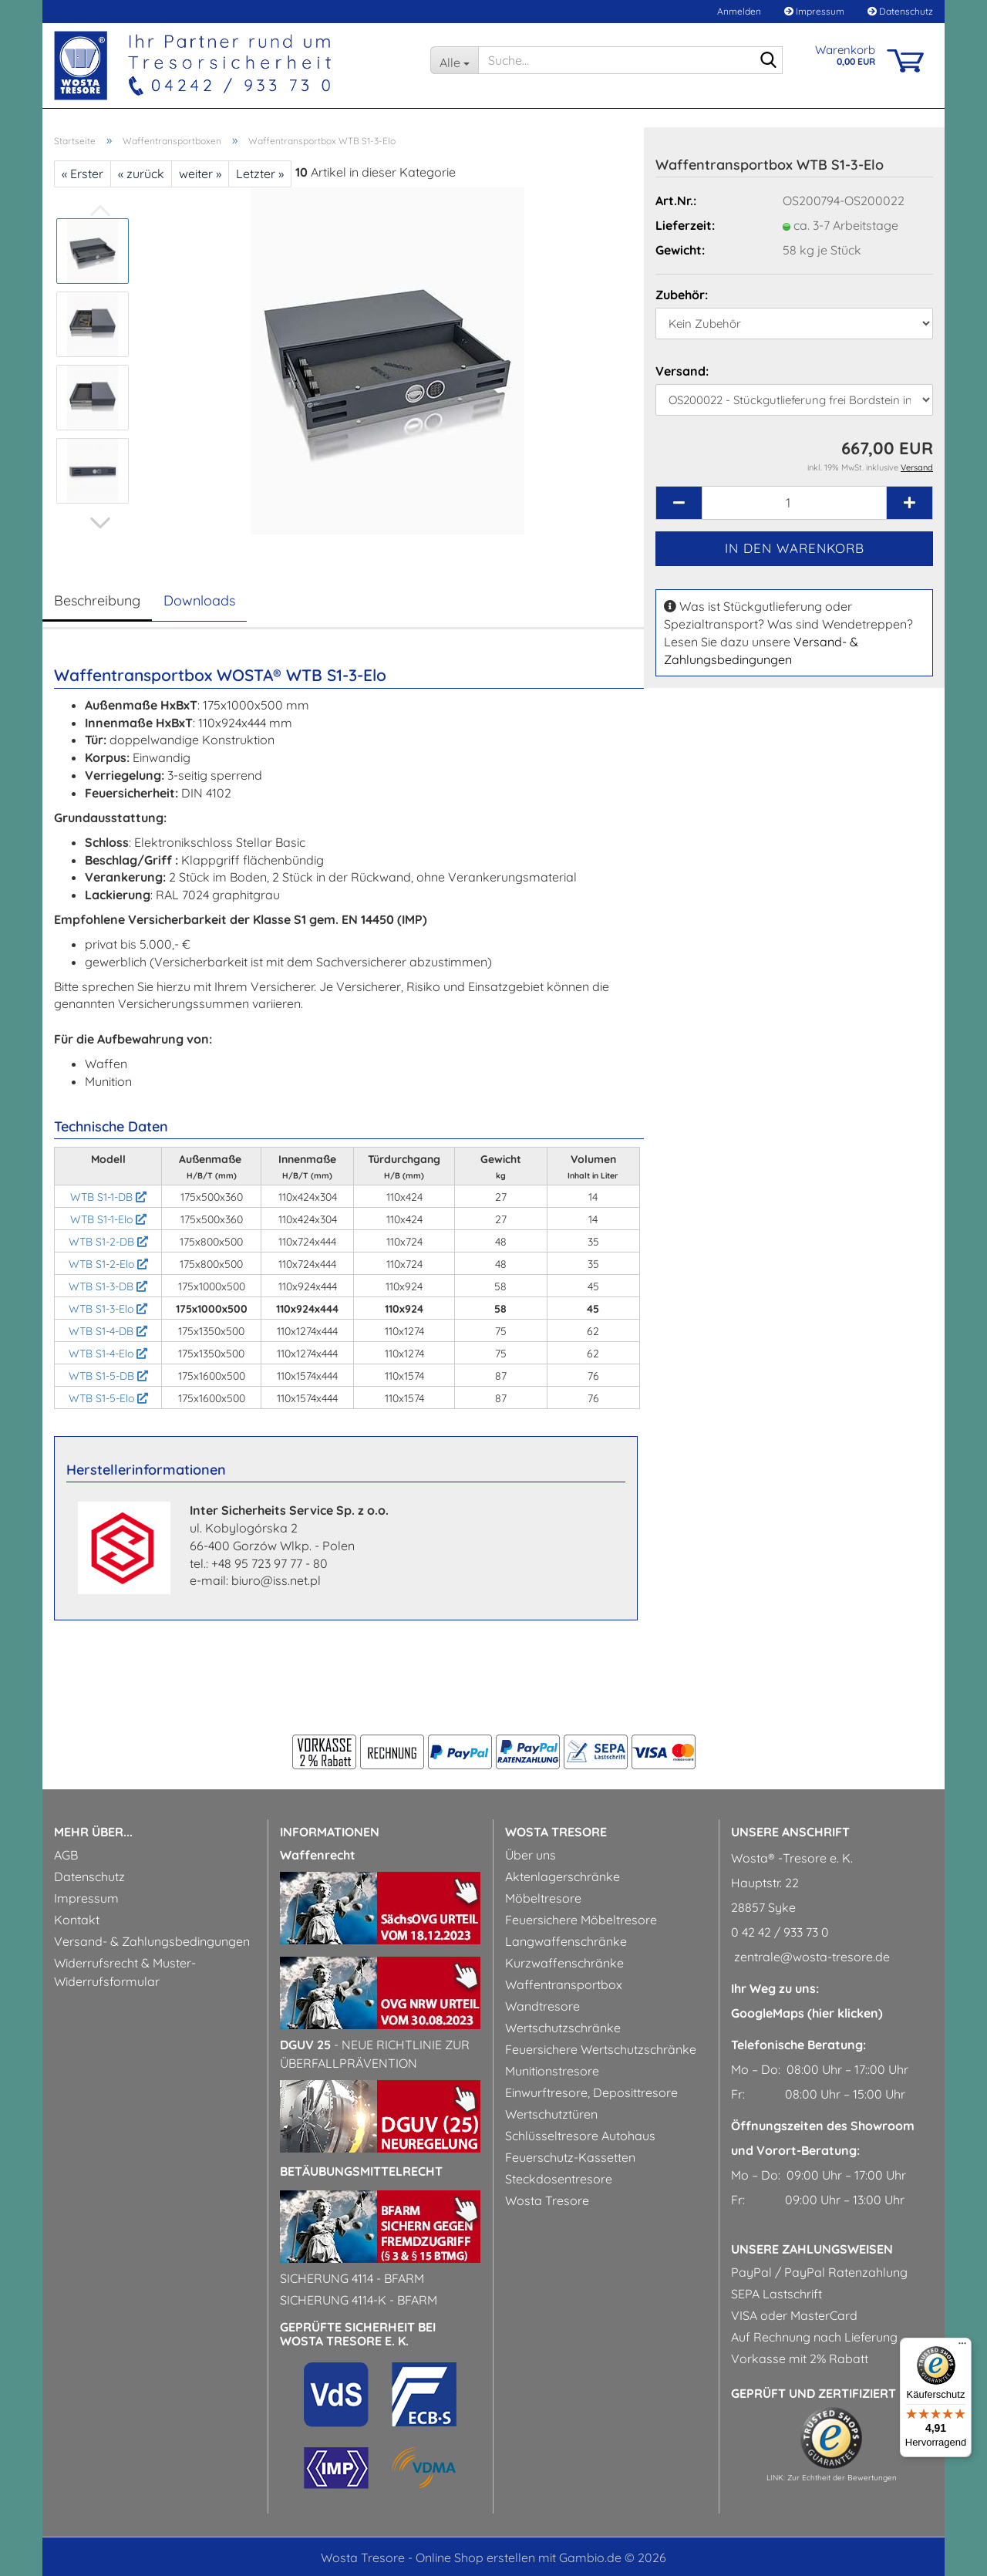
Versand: (682, 371)
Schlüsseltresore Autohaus (580, 2135)
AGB (66, 1855)
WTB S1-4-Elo (108, 1353)
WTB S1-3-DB (108, 1286)
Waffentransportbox (563, 1984)
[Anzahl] (794, 503)
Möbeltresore (543, 1898)
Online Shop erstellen (475, 2557)
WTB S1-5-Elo (108, 1398)
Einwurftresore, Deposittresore (591, 2092)
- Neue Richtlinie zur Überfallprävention (375, 2054)
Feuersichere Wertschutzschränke (600, 2049)
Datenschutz (900, 11)
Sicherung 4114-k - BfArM (358, 2300)
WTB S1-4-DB (108, 1331)
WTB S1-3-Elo (108, 1309)
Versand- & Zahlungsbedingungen (152, 1941)
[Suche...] (454, 60)
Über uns (530, 1855)
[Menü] (962, 2347)
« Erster (82, 173)
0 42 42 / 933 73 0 (780, 1932)
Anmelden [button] (738, 11)
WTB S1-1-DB (108, 1197)
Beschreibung (97, 600)
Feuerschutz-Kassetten (570, 2157)
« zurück (141, 173)
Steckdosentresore (558, 2179)
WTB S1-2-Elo (108, 1264)
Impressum (814, 11)
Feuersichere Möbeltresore (581, 1919)
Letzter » (260, 173)
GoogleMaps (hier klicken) (807, 2013)
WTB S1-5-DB (108, 1376)
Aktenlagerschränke (562, 1876)
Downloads (199, 600)
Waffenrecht (317, 1855)
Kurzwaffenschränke (564, 1963)
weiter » (200, 173)
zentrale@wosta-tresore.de (810, 1956)
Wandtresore (542, 2006)
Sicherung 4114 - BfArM (352, 2278)
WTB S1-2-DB (108, 1242)
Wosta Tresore (547, 2200)
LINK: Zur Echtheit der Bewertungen (831, 2478)
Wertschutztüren (551, 2114)
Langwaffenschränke (566, 1941)
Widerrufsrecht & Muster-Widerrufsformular (125, 1972)
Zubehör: (681, 294)
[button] (100, 523)
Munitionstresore (552, 2071)
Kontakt (76, 1919)
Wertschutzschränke (563, 2027)
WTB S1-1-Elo (108, 1219)
